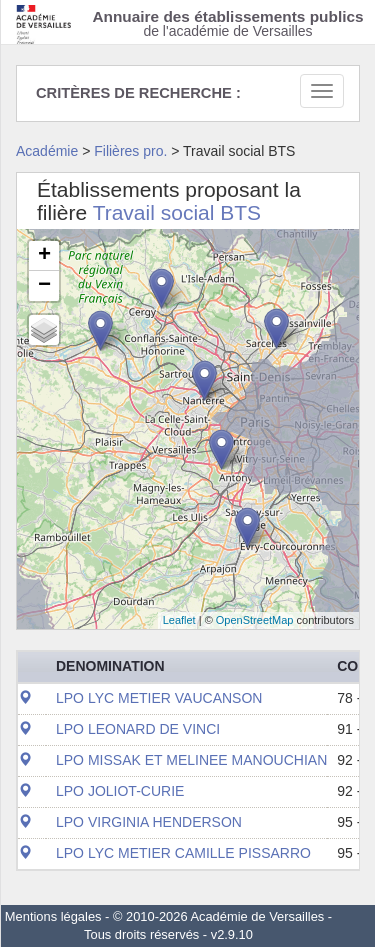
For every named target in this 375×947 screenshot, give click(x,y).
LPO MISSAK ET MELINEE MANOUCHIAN (191, 760)
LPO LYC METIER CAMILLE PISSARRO (183, 853)
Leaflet (179, 620)
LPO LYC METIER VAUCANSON (159, 698)
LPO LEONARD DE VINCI (138, 729)
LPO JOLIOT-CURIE (120, 791)
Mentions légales (53, 916)
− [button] (44, 286)
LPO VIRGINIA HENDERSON (149, 822)
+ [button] (44, 256)
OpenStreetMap (255, 620)
